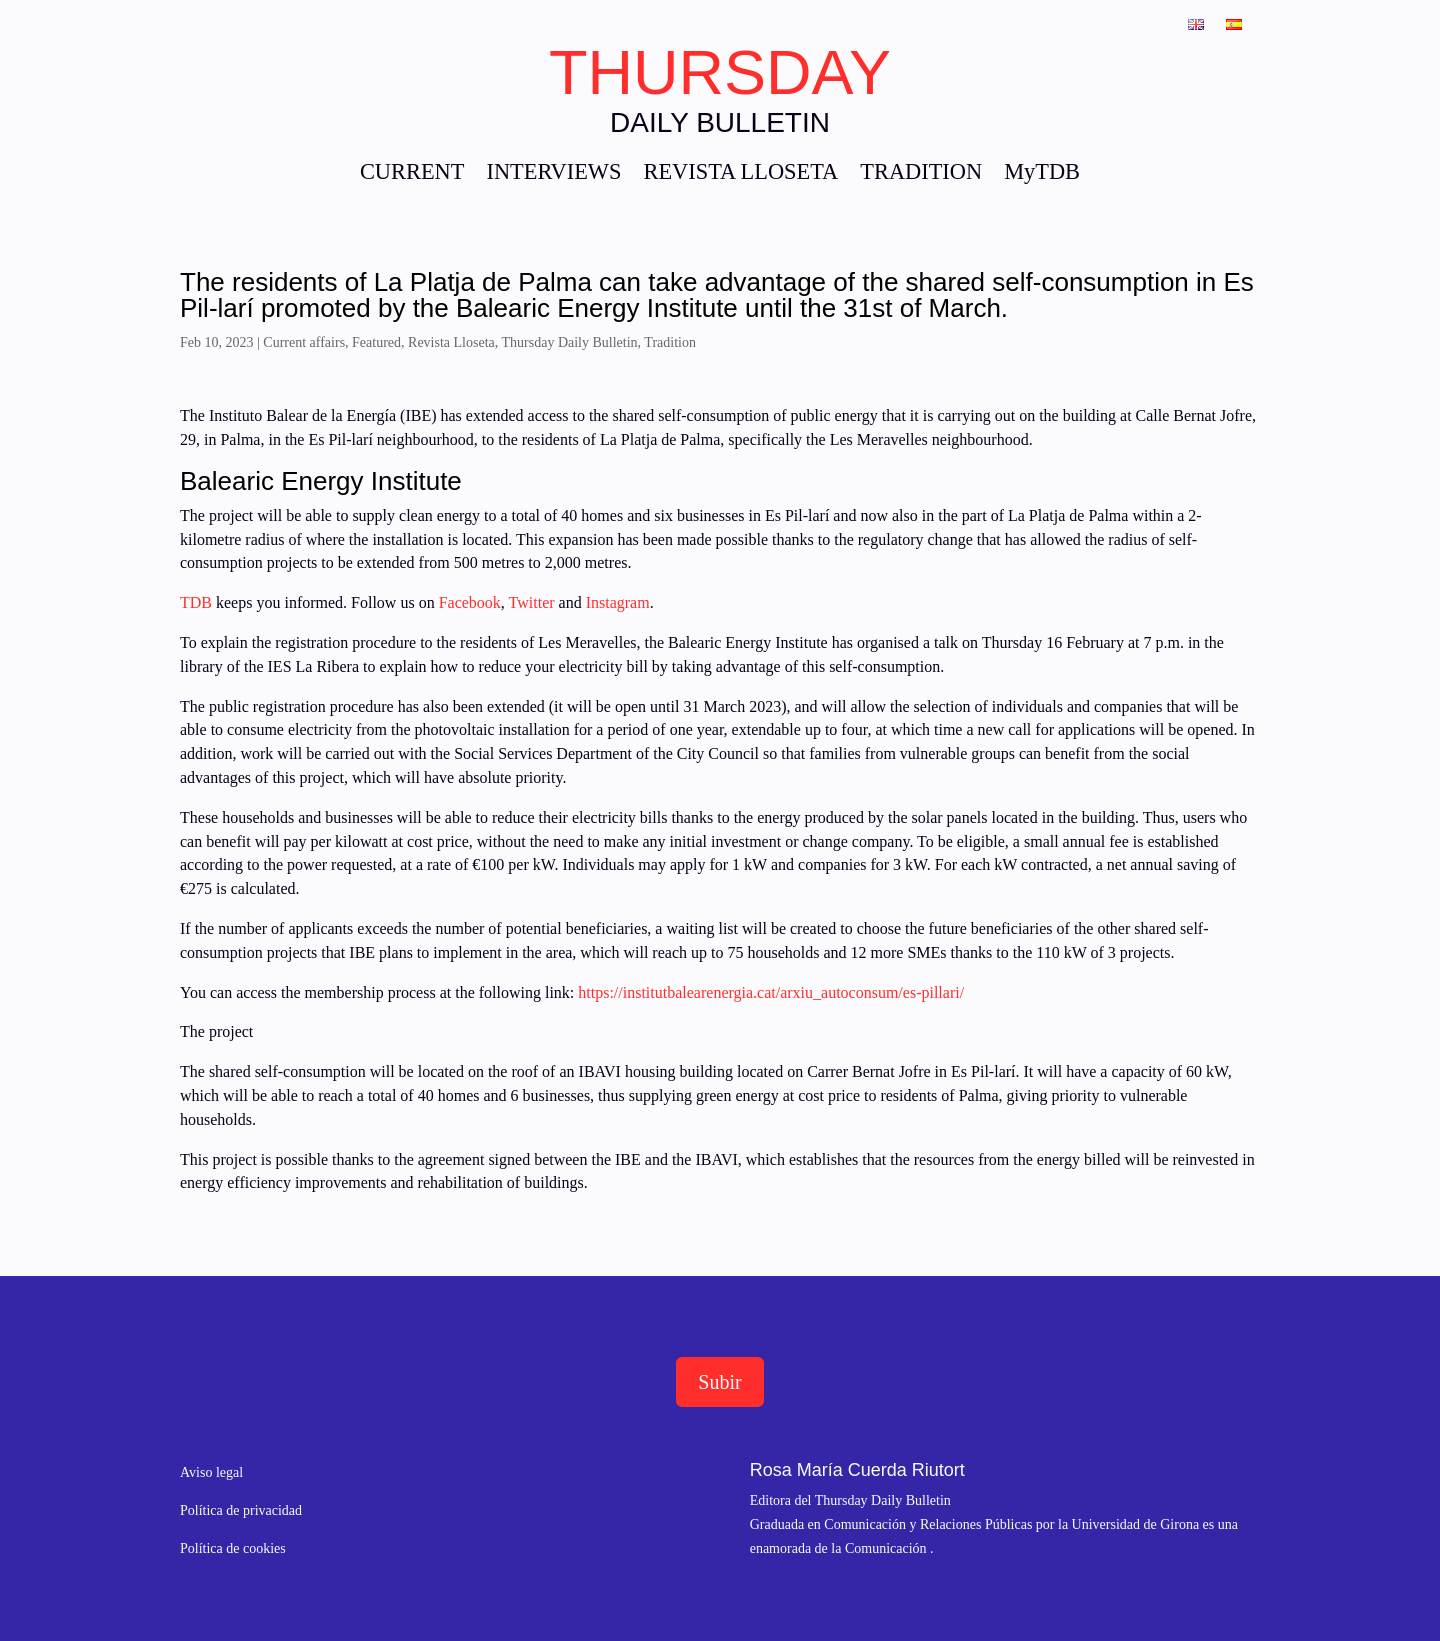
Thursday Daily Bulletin (570, 342)
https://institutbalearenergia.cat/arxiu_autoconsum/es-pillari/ (771, 992)
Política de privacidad (241, 1510)
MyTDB (1042, 174)
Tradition (670, 342)
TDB (196, 602)
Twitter (534, 602)
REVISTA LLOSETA (740, 174)
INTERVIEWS (553, 174)
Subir (719, 1382)
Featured (376, 342)
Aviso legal (211, 1472)
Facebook (468, 602)
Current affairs (304, 342)
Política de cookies (233, 1548)
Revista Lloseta (451, 342)
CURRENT (412, 174)
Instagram (618, 602)
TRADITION (921, 174)
